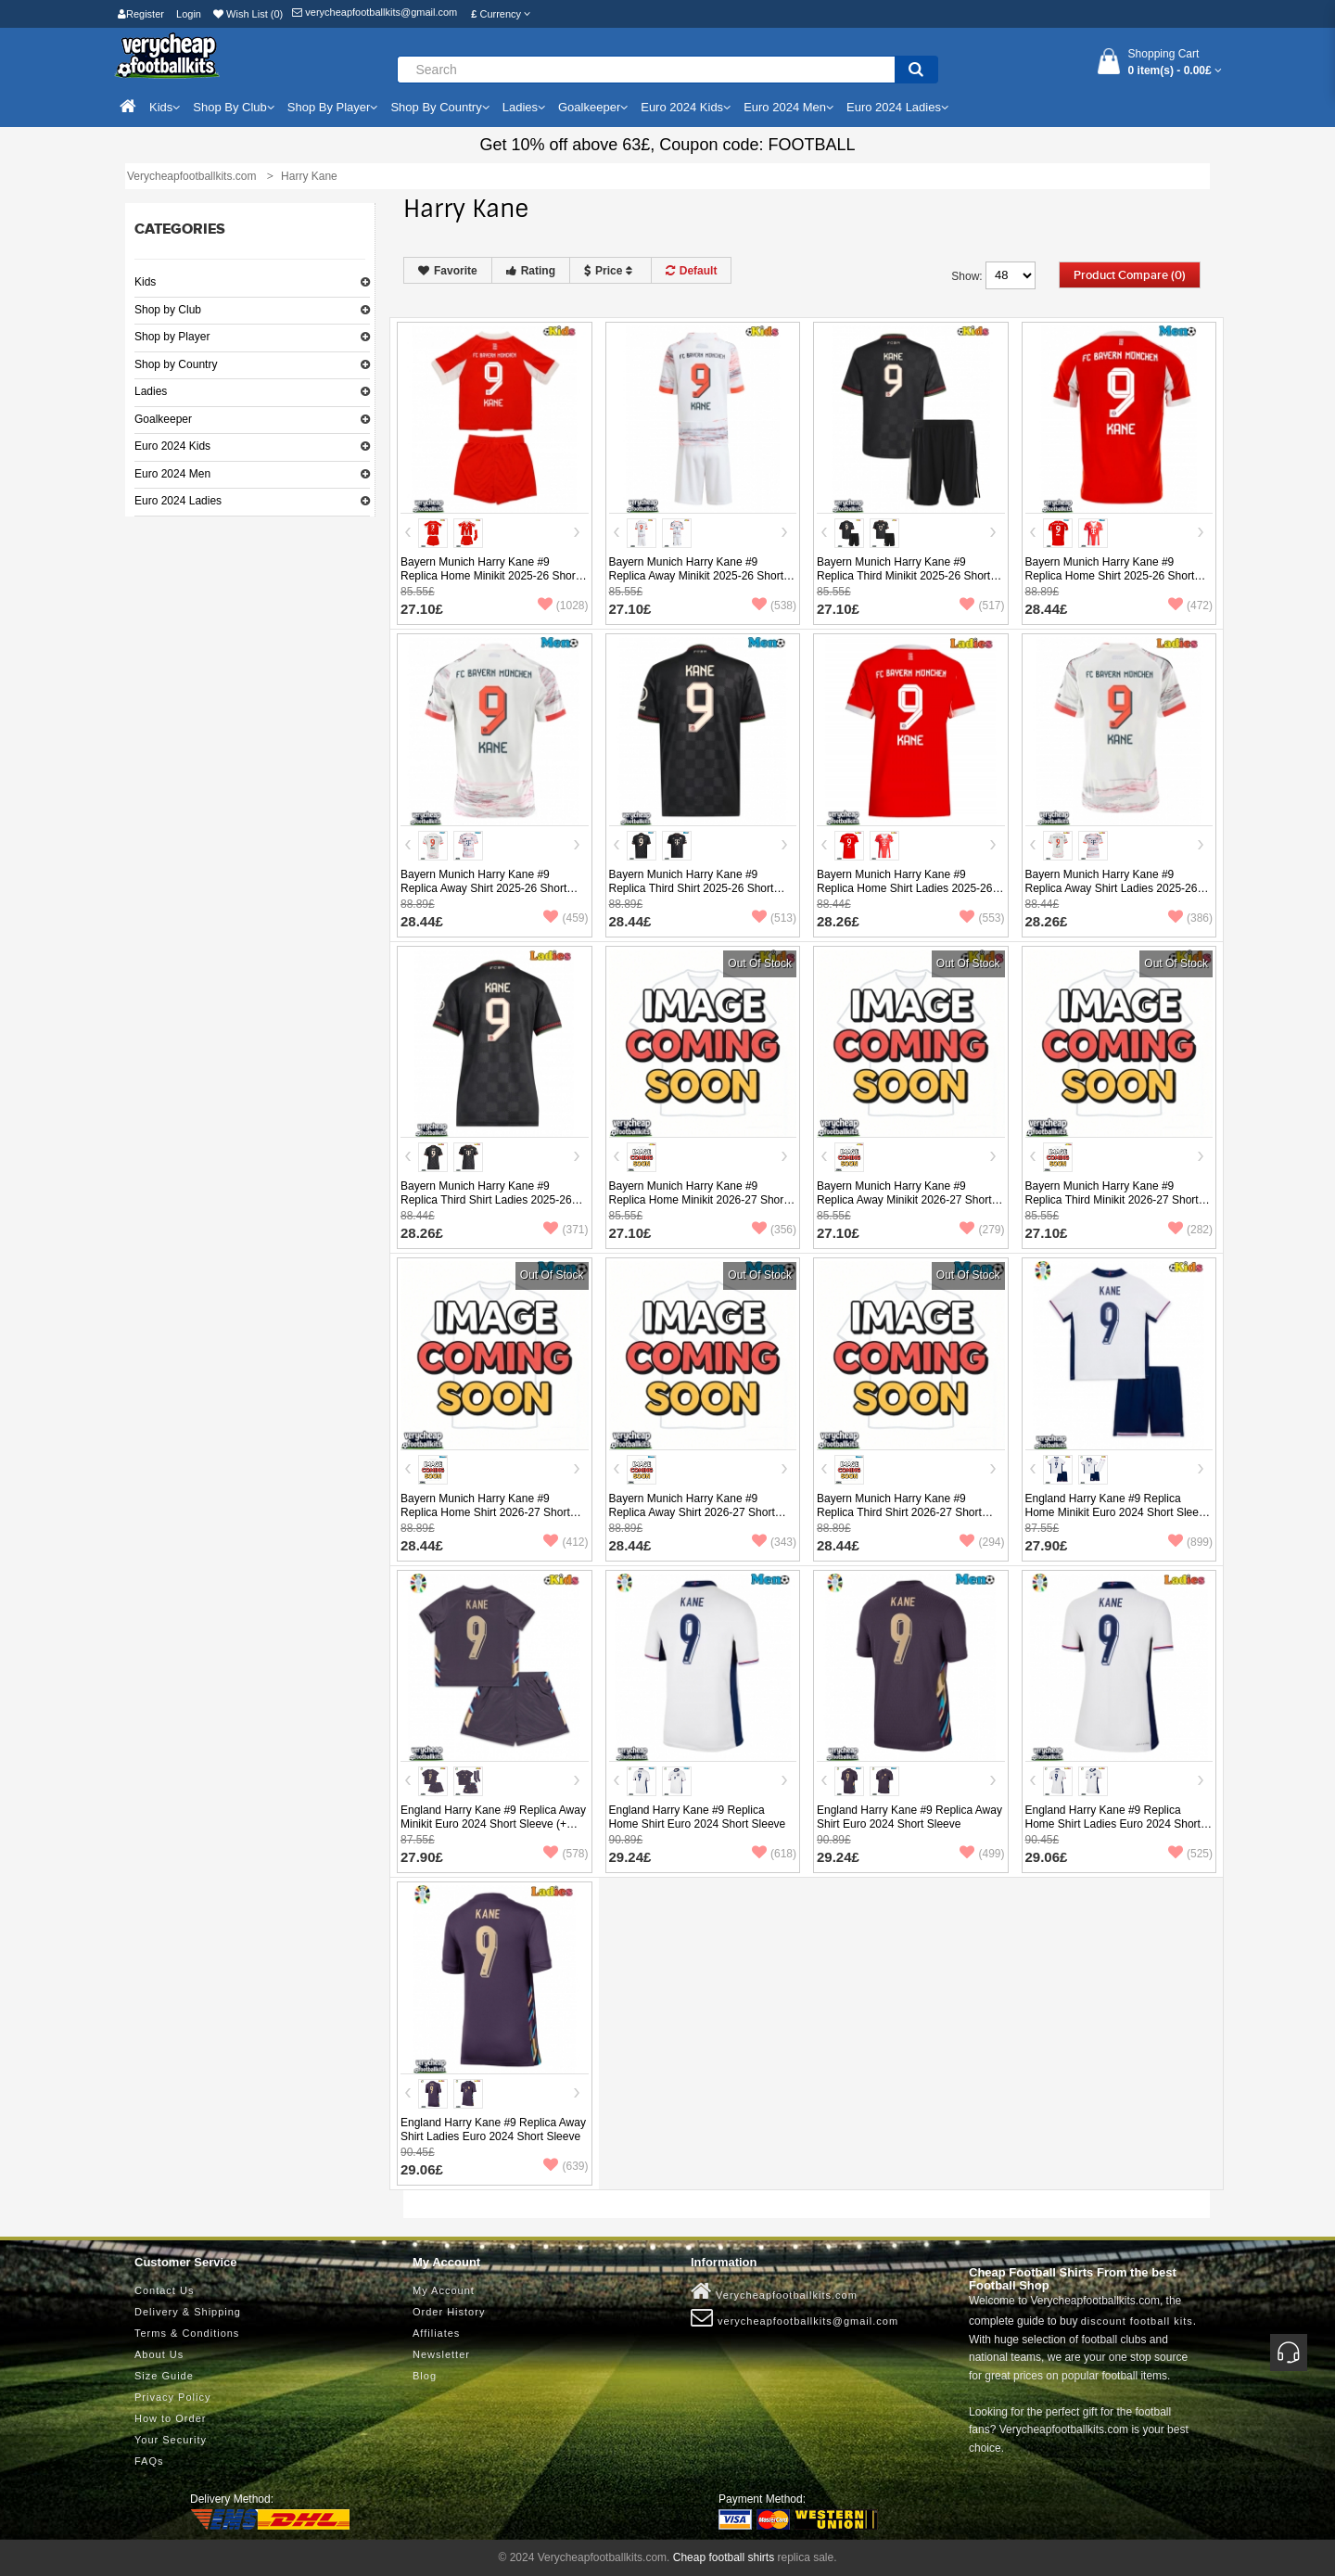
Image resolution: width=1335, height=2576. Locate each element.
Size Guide (164, 2375)
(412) (565, 1542)
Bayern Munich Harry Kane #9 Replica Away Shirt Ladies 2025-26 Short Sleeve (1111, 888)
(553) (982, 918)
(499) (982, 1853)
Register (141, 13)
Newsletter (441, 2354)
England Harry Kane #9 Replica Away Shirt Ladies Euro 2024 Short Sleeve (493, 2129)
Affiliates (436, 2333)
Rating (530, 270)
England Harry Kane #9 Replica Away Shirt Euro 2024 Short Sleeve (909, 1817)
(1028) (563, 605)
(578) (565, 1853)
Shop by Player (172, 336)
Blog (425, 2375)
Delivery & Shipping (187, 2311)
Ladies (150, 391)
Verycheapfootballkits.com (774, 2291)
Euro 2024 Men (172, 473)
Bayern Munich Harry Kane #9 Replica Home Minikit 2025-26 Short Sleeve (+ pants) (489, 575)
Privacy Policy (172, 2397)
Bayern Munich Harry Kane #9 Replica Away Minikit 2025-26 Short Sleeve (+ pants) (696, 575)
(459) (565, 918)
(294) (982, 1542)
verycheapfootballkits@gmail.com (374, 12)
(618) (774, 1853)
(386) (1190, 918)
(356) (774, 1229)
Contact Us (164, 2290)
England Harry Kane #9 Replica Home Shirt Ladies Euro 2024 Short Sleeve (1113, 1824)
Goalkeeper (163, 419)
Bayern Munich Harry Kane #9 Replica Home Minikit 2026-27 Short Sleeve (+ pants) (698, 1200)
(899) (1190, 1542)
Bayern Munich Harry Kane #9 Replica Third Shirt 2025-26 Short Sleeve (691, 888)
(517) (982, 605)
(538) (774, 605)
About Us (159, 2354)
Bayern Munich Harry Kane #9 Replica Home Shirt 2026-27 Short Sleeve (485, 1512)
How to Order (170, 2418)
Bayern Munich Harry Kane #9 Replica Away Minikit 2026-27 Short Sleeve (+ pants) (904, 1200)
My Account (444, 2290)
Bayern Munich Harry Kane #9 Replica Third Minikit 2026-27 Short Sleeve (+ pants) (1112, 1200)
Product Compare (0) (1130, 275)
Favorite (447, 270)
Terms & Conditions (186, 2333)
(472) (1190, 605)
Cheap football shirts (723, 2557)
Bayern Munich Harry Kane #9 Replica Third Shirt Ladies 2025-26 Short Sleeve (486, 1200)
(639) (565, 2166)
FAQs (149, 2461)
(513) (774, 918)
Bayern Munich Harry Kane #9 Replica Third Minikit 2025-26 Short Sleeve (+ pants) (903, 575)
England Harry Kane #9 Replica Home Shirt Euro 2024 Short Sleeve (697, 1817)
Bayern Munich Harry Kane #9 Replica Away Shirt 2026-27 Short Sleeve (692, 1512)
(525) (1190, 1853)
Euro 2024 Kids (172, 446)
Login (188, 13)
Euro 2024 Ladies (178, 500)
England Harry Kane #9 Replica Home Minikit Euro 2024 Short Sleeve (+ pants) (1118, 1512)
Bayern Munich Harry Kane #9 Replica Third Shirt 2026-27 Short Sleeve (899, 1512)
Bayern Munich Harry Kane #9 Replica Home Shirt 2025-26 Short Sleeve (1110, 575)
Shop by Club (167, 309)
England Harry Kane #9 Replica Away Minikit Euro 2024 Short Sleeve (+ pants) (493, 1824)
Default (692, 270)
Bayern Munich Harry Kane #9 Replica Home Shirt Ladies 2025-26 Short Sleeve (904, 888)
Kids (145, 281)
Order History (449, 2311)
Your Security (170, 2439)
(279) (982, 1229)
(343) (774, 1542)
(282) (1190, 1229)
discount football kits (1137, 2321)
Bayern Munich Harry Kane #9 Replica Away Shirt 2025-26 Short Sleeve (483, 888)
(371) (565, 1229)
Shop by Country (175, 364)
